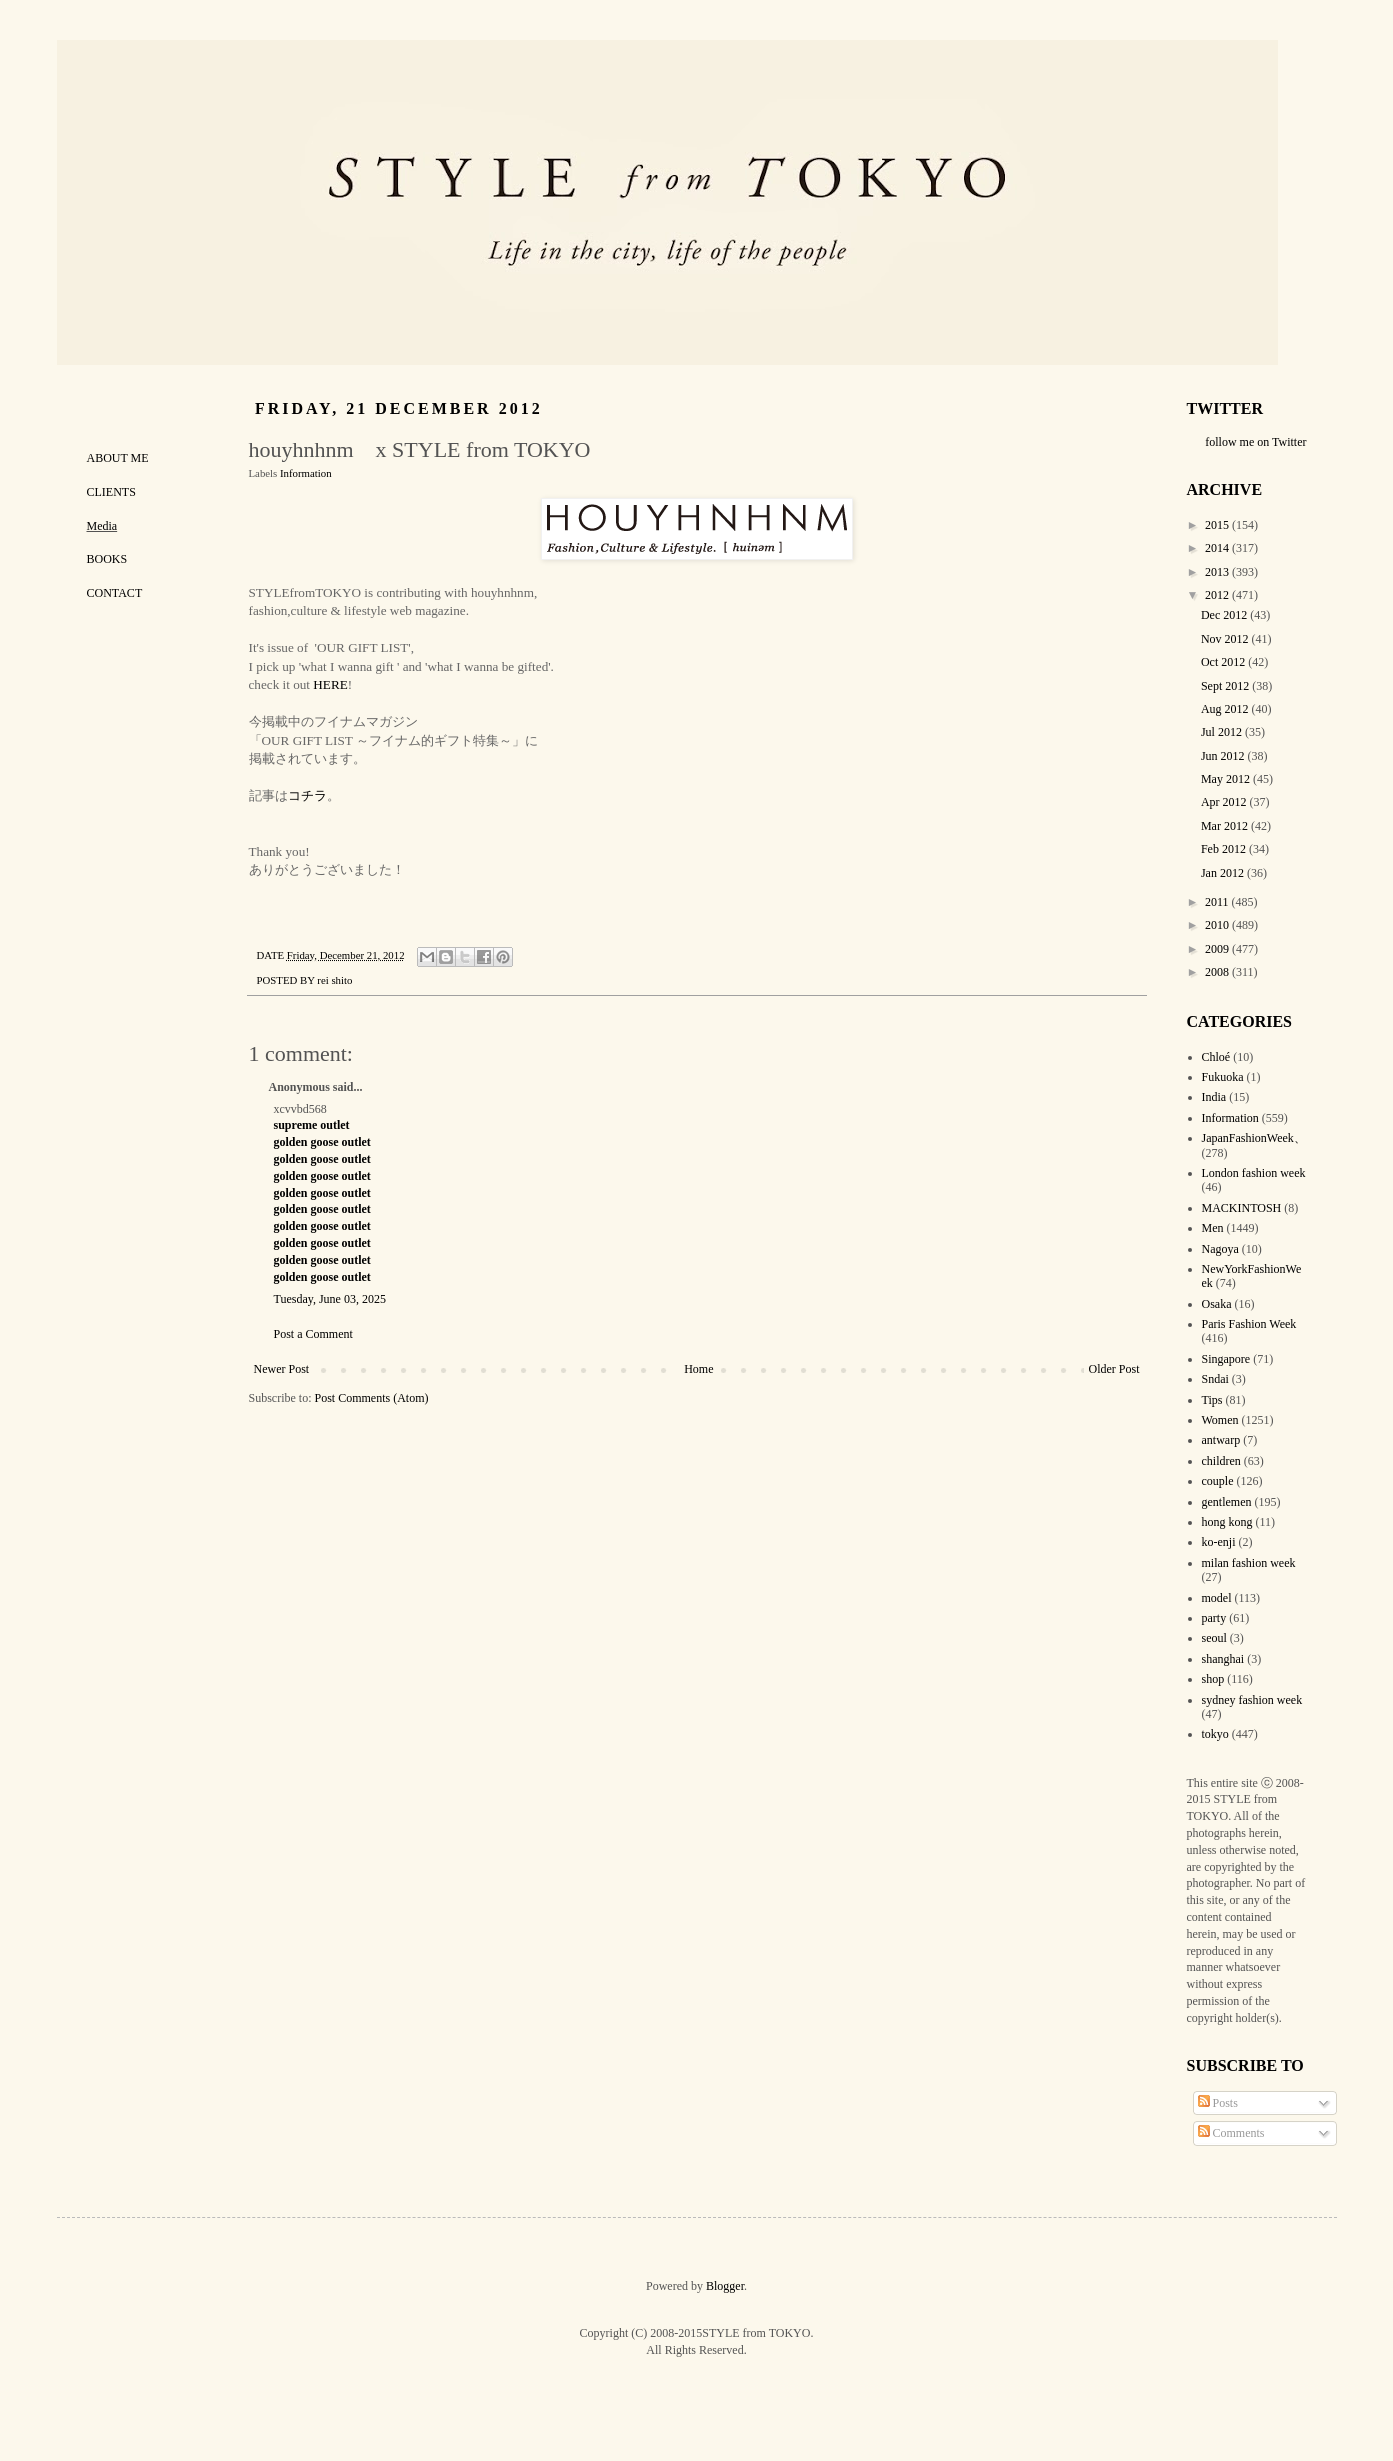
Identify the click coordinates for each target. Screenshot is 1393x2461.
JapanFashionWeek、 (1254, 1138)
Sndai (1215, 1379)
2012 (1218, 595)
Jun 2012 (1224, 756)
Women (1220, 1420)
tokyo (1215, 1734)
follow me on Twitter (1255, 442)
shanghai (1223, 1659)
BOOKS (107, 559)
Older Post (1114, 1369)
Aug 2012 (1226, 709)
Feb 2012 (1225, 849)
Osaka (1217, 1304)
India (1214, 1097)
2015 (1218, 525)
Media (102, 526)
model (1217, 1598)
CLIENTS (111, 492)
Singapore (1226, 1359)
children (1221, 1461)
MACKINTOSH (1242, 1208)
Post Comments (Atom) (372, 1398)
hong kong (1227, 1522)
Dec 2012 (1225, 615)
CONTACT (115, 593)
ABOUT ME (118, 458)
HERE (330, 684)
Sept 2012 (1226, 686)
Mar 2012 (1226, 826)
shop (1213, 1679)
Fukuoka (1223, 1077)
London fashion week (1254, 1173)
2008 (1218, 972)
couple (1218, 1481)
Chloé (1216, 1057)
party (1214, 1618)
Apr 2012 (1225, 802)
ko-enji (1219, 1542)
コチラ (307, 795)
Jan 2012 (1224, 873)
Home (698, 1369)
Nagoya (1220, 1249)
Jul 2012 (1223, 732)
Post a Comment (313, 1334)
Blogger (725, 2286)
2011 (1218, 902)
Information (306, 473)
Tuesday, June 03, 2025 (330, 1299)
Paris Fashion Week (1249, 1324)
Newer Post (282, 1369)
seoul (1214, 1638)
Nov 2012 (1226, 639)
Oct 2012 (1224, 662)
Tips (1212, 1400)
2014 (1218, 548)
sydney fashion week (1252, 1700)
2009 (1218, 949)
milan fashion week (1249, 1563)
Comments (1231, 2133)
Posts (1218, 2103)
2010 (1218, 925)
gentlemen (1227, 1502)
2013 (1218, 572)
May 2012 (1227, 779)
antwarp (1221, 1440)
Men (1213, 1228)
